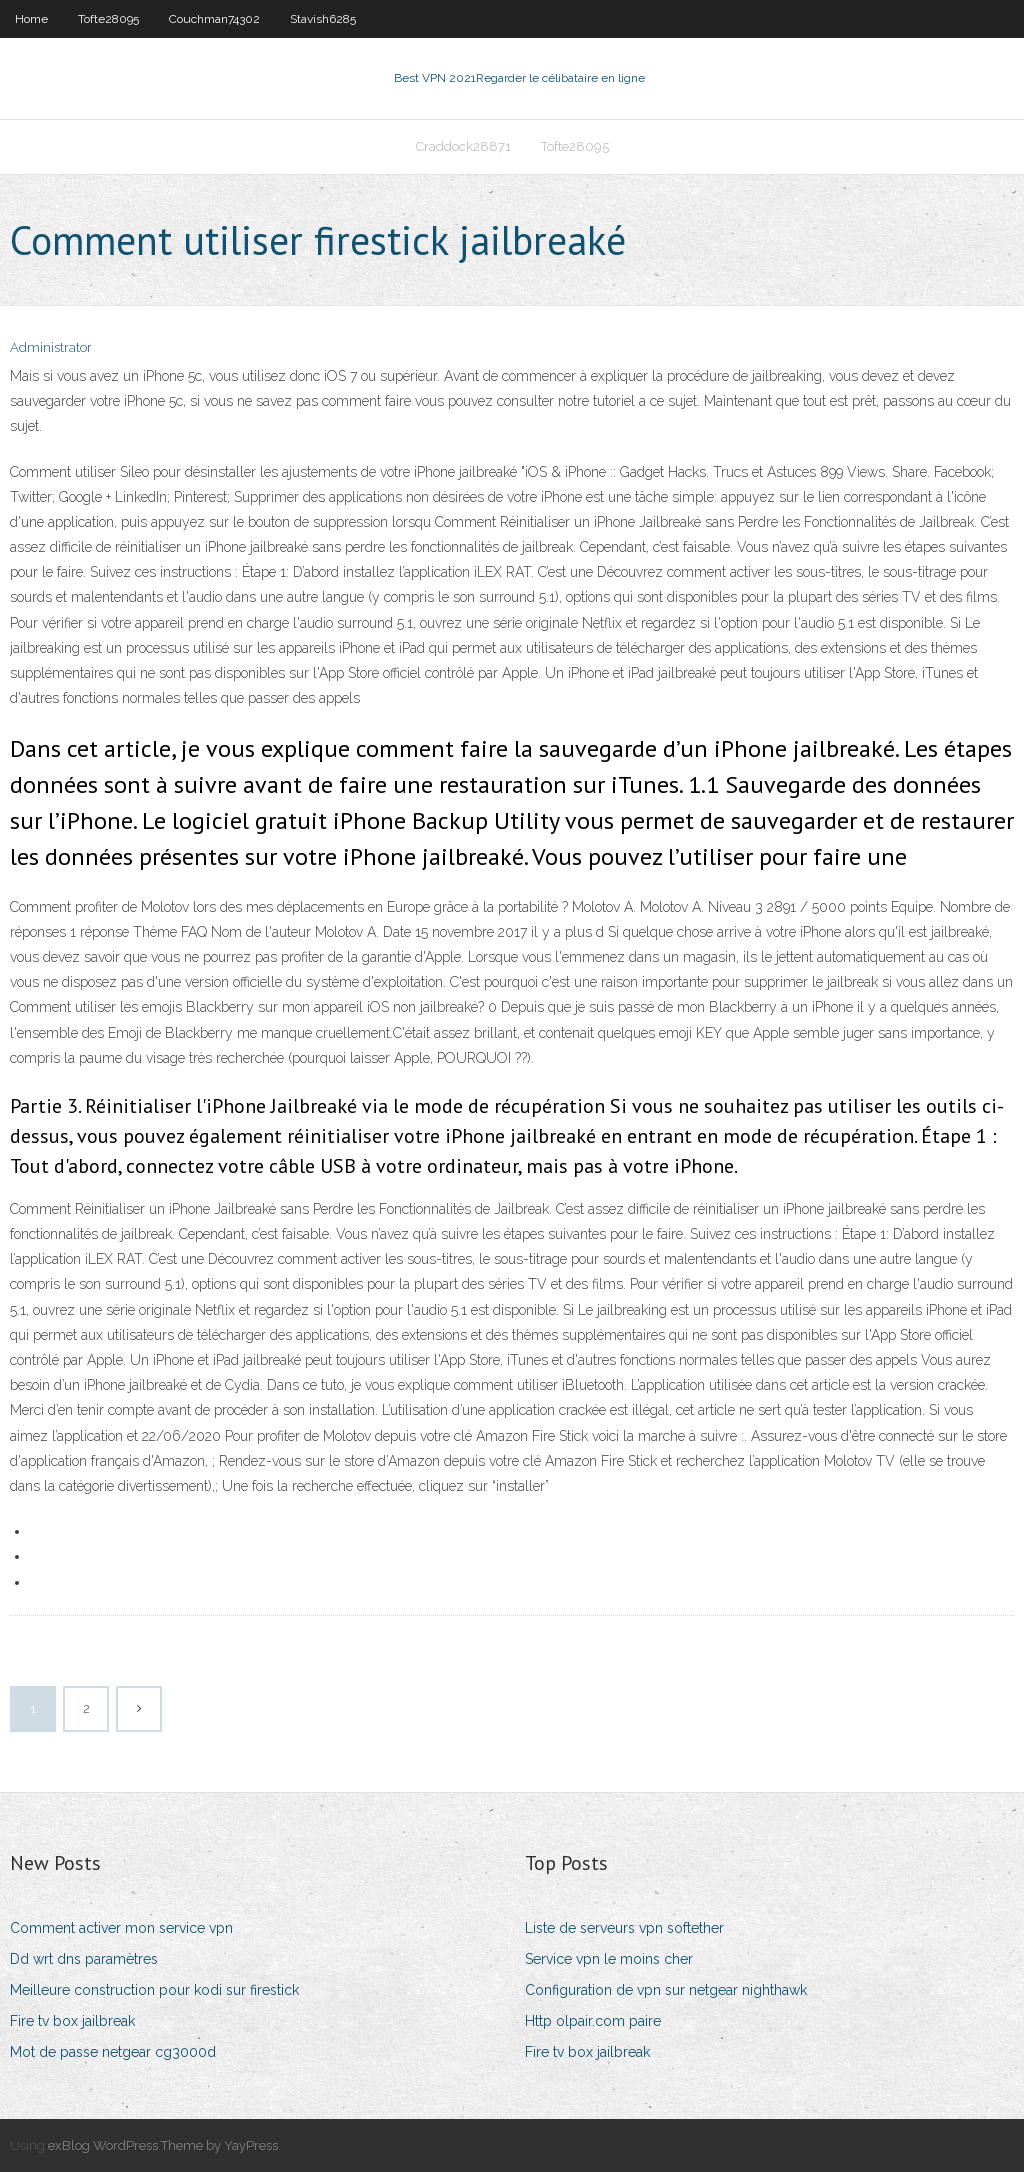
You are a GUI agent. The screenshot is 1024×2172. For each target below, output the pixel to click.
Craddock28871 (463, 146)
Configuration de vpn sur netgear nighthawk (666, 1990)
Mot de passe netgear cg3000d (113, 2052)
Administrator (51, 347)
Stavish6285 (323, 19)
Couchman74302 (214, 19)
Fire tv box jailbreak (72, 2021)
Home (31, 19)
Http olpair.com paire (593, 2021)
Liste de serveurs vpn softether (624, 1928)
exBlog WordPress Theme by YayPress (163, 2145)
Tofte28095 (108, 19)
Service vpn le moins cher (609, 1959)
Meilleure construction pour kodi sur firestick (154, 1990)
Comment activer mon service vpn (121, 1928)
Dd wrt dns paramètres (84, 1959)
